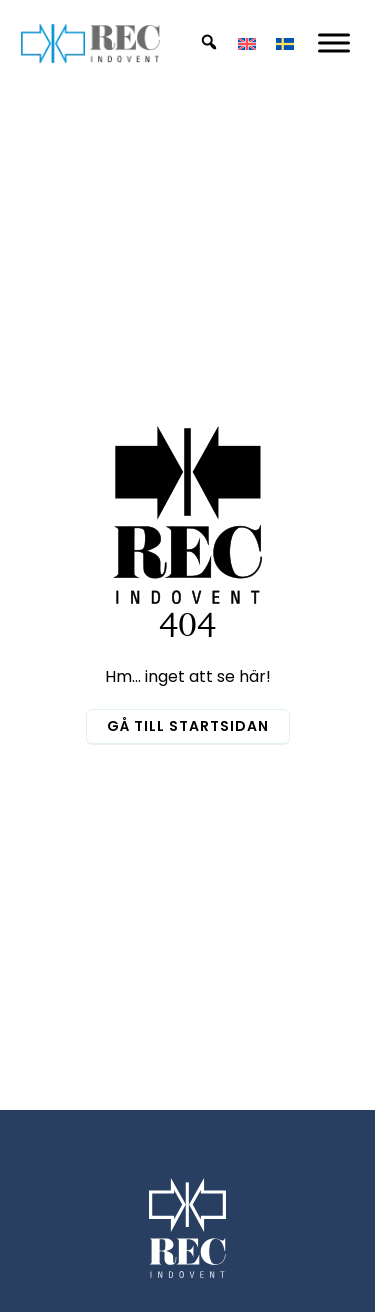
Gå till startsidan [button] (188, 726)
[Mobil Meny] (334, 42)
